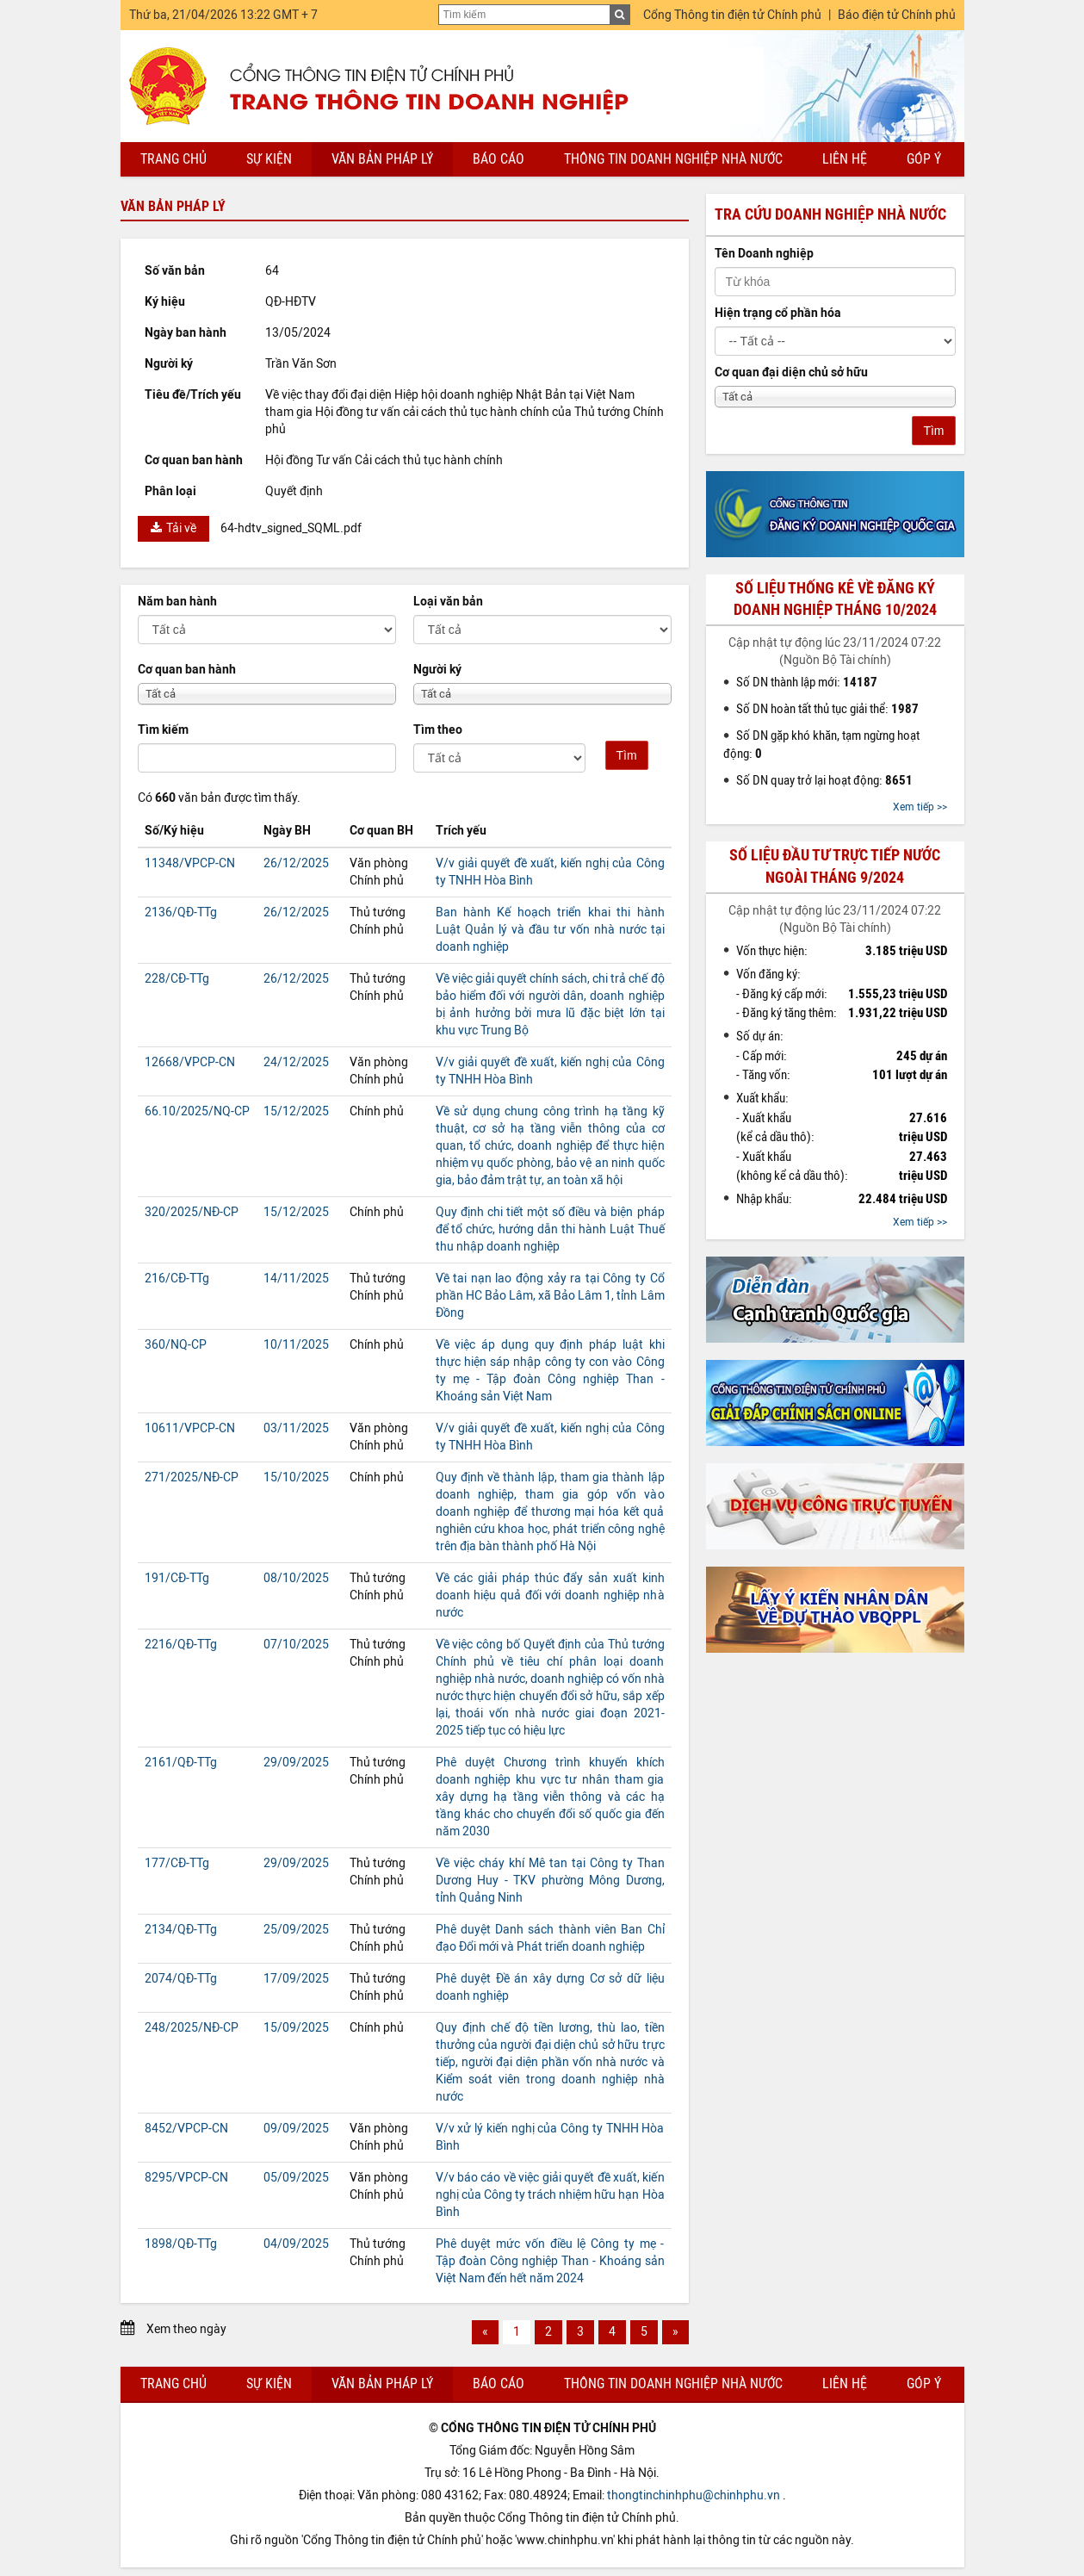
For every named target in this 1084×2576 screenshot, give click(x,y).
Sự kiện (269, 159)
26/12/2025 (296, 863)
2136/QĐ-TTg (181, 912)
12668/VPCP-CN (190, 1062)
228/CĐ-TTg (177, 978)
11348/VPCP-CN (190, 863)
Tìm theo (437, 730)
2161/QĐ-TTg (181, 1762)
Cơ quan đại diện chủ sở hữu (791, 372)
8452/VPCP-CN (186, 2128)
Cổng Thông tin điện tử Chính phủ (732, 15)
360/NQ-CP (176, 1345)
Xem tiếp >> (920, 807)
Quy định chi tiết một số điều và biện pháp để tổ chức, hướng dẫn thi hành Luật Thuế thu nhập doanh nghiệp (550, 1229)
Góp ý (924, 159)
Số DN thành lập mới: (806, 682)
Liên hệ (844, 159)
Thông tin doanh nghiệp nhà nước (673, 159)
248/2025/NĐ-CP (191, 2027)
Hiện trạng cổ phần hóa (778, 313)
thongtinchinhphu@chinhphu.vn (693, 2495)
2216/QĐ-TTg (181, 1644)
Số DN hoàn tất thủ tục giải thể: (827, 709)
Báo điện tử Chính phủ (897, 15)
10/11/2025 (296, 1345)
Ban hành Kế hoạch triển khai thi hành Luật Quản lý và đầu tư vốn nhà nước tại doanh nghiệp (550, 929)
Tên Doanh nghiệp (764, 253)
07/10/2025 (296, 1644)
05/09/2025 (296, 2177)
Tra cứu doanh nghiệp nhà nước (830, 214)
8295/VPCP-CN (186, 2177)
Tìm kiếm (163, 730)
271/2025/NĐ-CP (191, 1477)
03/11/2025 (296, 1428)
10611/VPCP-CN (190, 1428)
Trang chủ (173, 159)
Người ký (437, 669)
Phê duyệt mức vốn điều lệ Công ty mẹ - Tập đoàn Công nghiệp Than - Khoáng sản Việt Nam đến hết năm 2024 (550, 2261)
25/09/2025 (296, 1929)
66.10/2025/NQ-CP (197, 1111)
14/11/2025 (296, 1278)
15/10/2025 (296, 1477)
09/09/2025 (296, 2128)
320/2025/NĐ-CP (191, 1212)
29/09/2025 (296, 1762)
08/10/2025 (296, 1578)
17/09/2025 (296, 1978)
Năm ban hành (177, 601)
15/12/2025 (296, 1111)
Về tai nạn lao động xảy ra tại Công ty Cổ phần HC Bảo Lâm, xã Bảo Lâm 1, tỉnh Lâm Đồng (550, 1295)
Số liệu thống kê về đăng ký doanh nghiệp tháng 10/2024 (835, 599)
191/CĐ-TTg (177, 1578)
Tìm (626, 755)
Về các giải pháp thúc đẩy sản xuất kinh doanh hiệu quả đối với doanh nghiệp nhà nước (550, 1595)
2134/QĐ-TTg (181, 1929)
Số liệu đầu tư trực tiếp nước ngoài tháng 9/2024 (834, 866)
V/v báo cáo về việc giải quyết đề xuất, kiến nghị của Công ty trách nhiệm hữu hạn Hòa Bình (550, 2194)
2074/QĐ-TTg (181, 1978)
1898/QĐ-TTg (181, 2244)
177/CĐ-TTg (177, 1863)
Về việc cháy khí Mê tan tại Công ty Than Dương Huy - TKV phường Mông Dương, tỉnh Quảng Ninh (550, 1880)
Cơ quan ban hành (187, 669)
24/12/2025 (296, 1062)
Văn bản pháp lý (382, 159)
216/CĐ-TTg (177, 1278)
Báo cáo (498, 159)
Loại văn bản (448, 601)
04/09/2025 (296, 2244)
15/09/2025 (296, 2027)
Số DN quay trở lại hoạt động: (824, 780)
